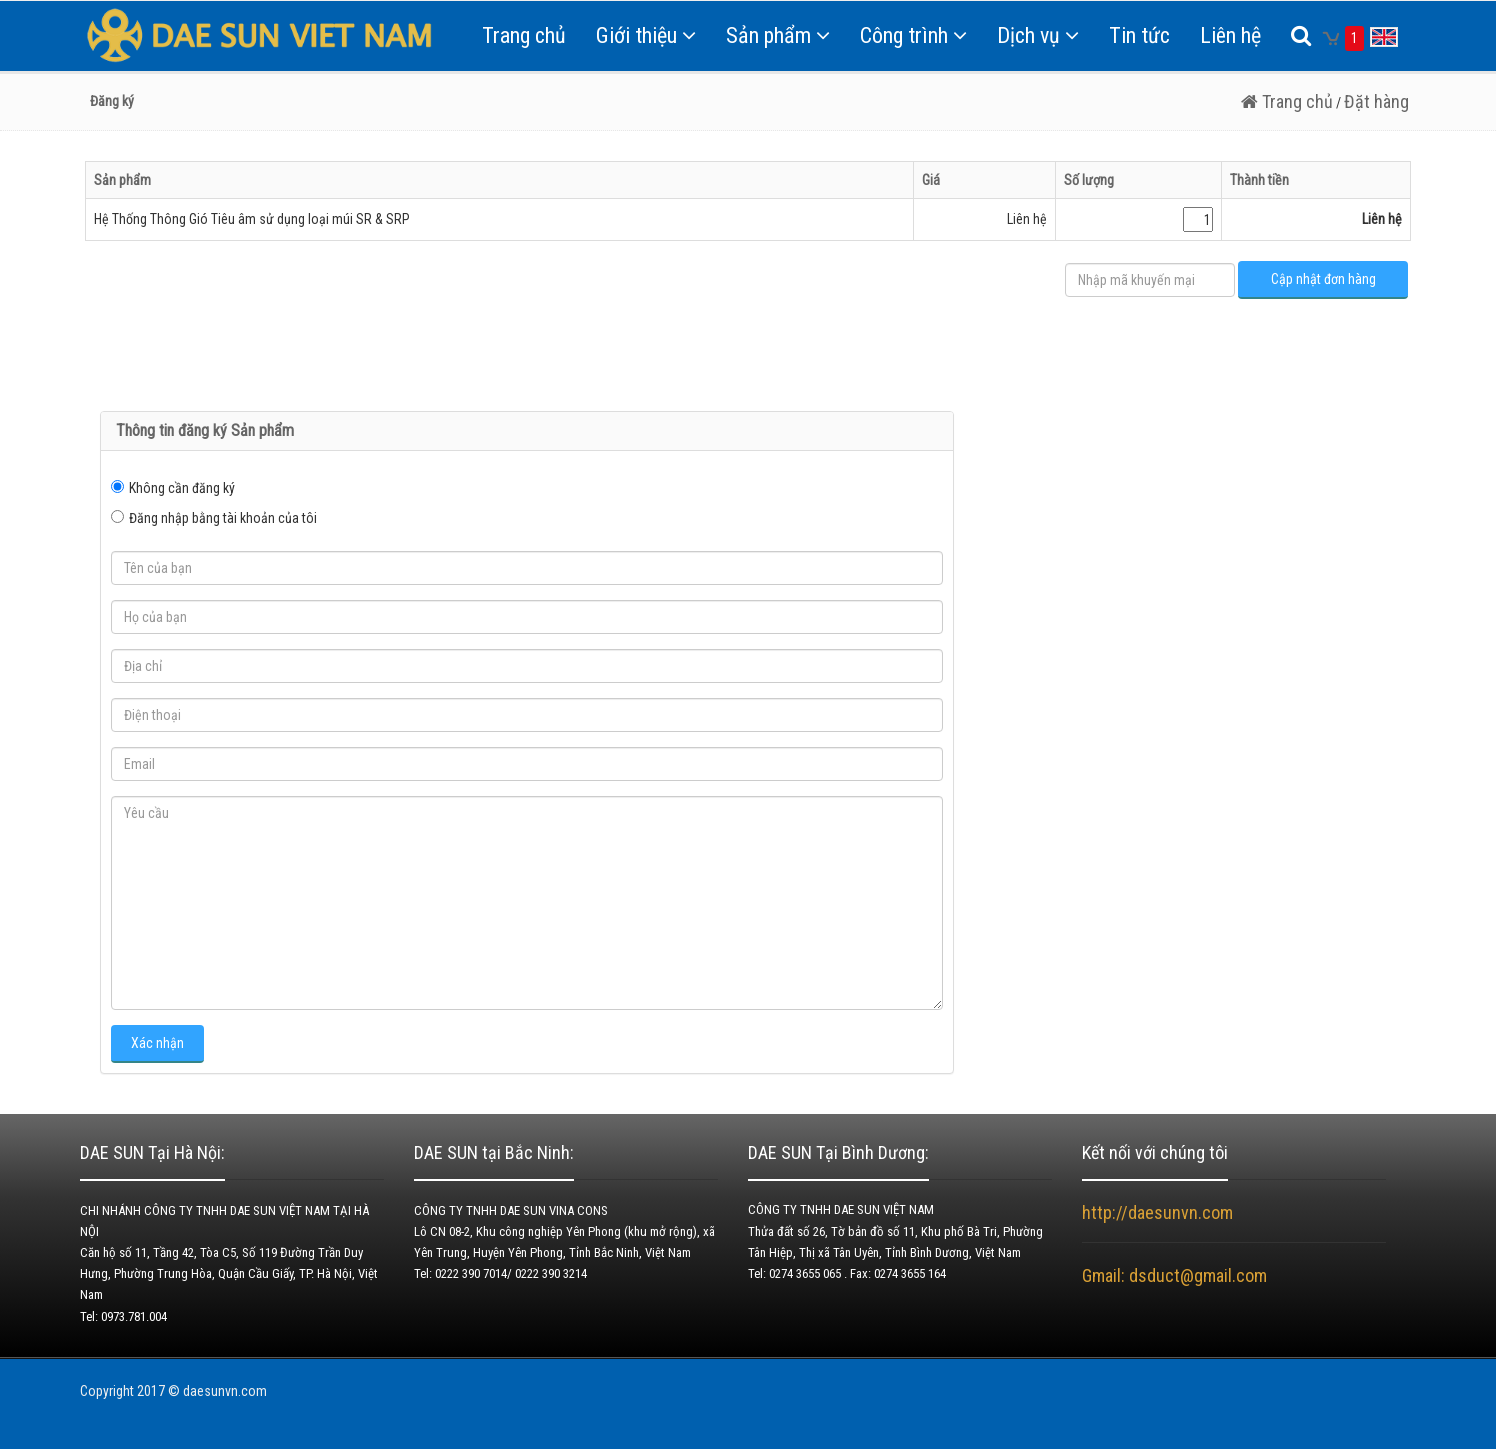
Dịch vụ (1038, 35)
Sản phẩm (778, 35)
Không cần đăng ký (182, 488)
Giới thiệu (646, 35)
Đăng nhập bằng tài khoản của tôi (223, 518)
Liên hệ (1230, 35)
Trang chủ (524, 35)
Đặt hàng (1376, 101)
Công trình (913, 35)
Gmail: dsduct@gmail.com (1176, 1275)
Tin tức (1139, 35)
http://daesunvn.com (1157, 1212)
